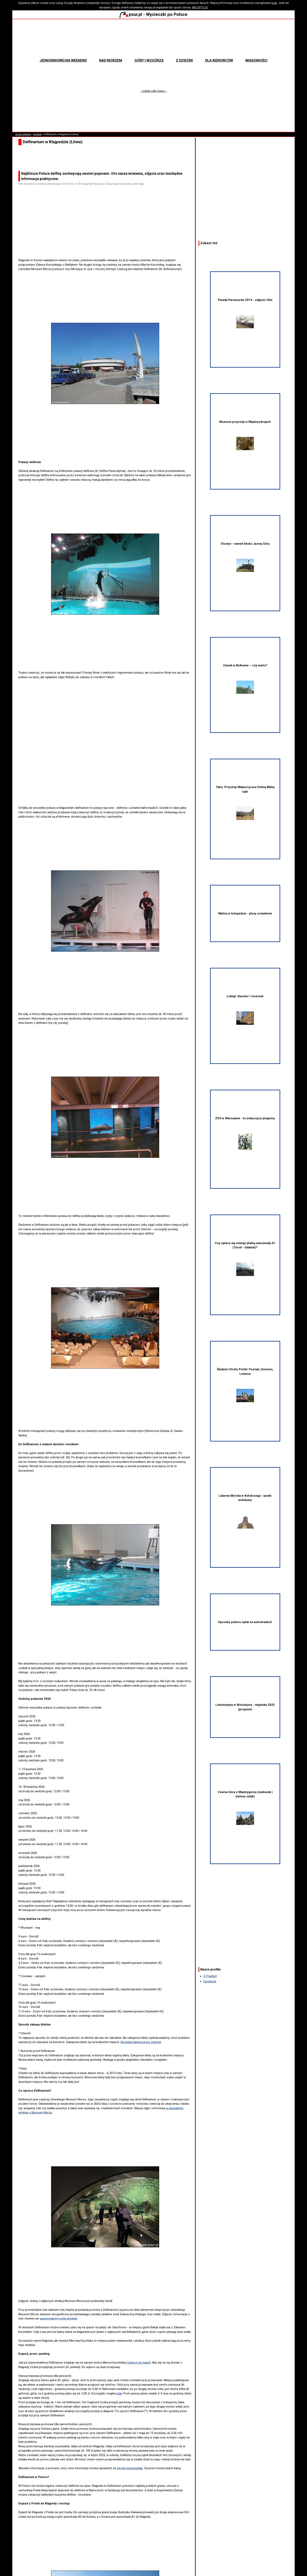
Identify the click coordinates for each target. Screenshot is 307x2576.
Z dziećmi (184, 60)
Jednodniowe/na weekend (63, 60)
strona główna (23, 134)
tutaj (274, 3)
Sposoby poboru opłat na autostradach (245, 1622)
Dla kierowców (219, 60)
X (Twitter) (210, 1976)
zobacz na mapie (139, 2362)
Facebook (209, 1981)
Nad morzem (110, 60)
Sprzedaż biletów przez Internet (140, 2042)
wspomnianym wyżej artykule (58, 2318)
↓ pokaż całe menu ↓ (153, 91)
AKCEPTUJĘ (200, 7)
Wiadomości (256, 60)
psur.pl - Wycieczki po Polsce (153, 14)
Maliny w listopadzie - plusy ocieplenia (245, 913)
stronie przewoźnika (130, 2468)
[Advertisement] (107, 247)
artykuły (37, 134)
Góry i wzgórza (149, 60)
